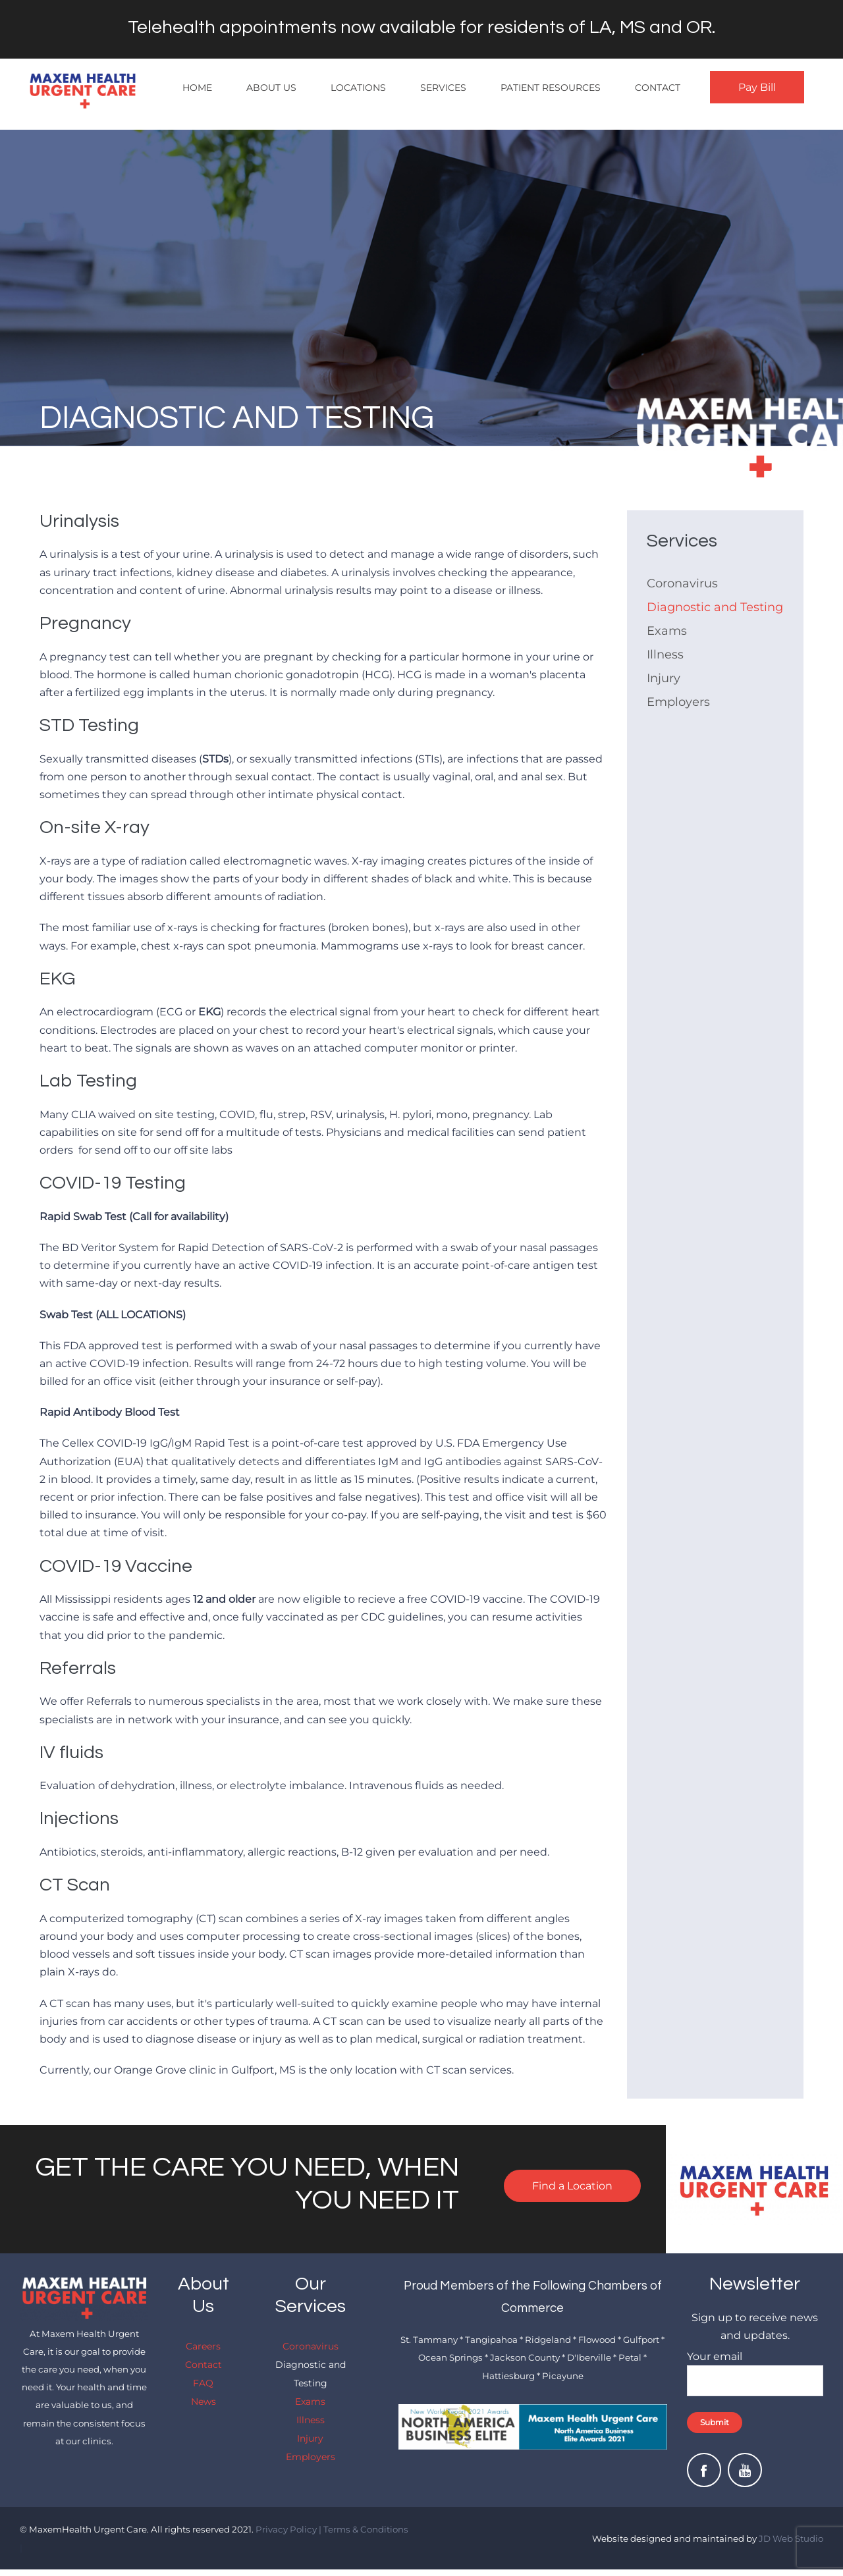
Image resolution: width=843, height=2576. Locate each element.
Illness (665, 654)
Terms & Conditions (365, 2529)
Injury (663, 678)
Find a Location (572, 2186)
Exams (667, 631)
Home (197, 88)
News (203, 2401)
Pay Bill (757, 87)
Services (443, 88)
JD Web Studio (791, 2538)
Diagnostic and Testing (715, 607)
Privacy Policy (286, 2529)
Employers (678, 702)
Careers (203, 2346)
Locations (358, 88)
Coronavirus (682, 583)
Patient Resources (551, 88)
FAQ (203, 2383)
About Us (271, 88)
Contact (657, 88)
